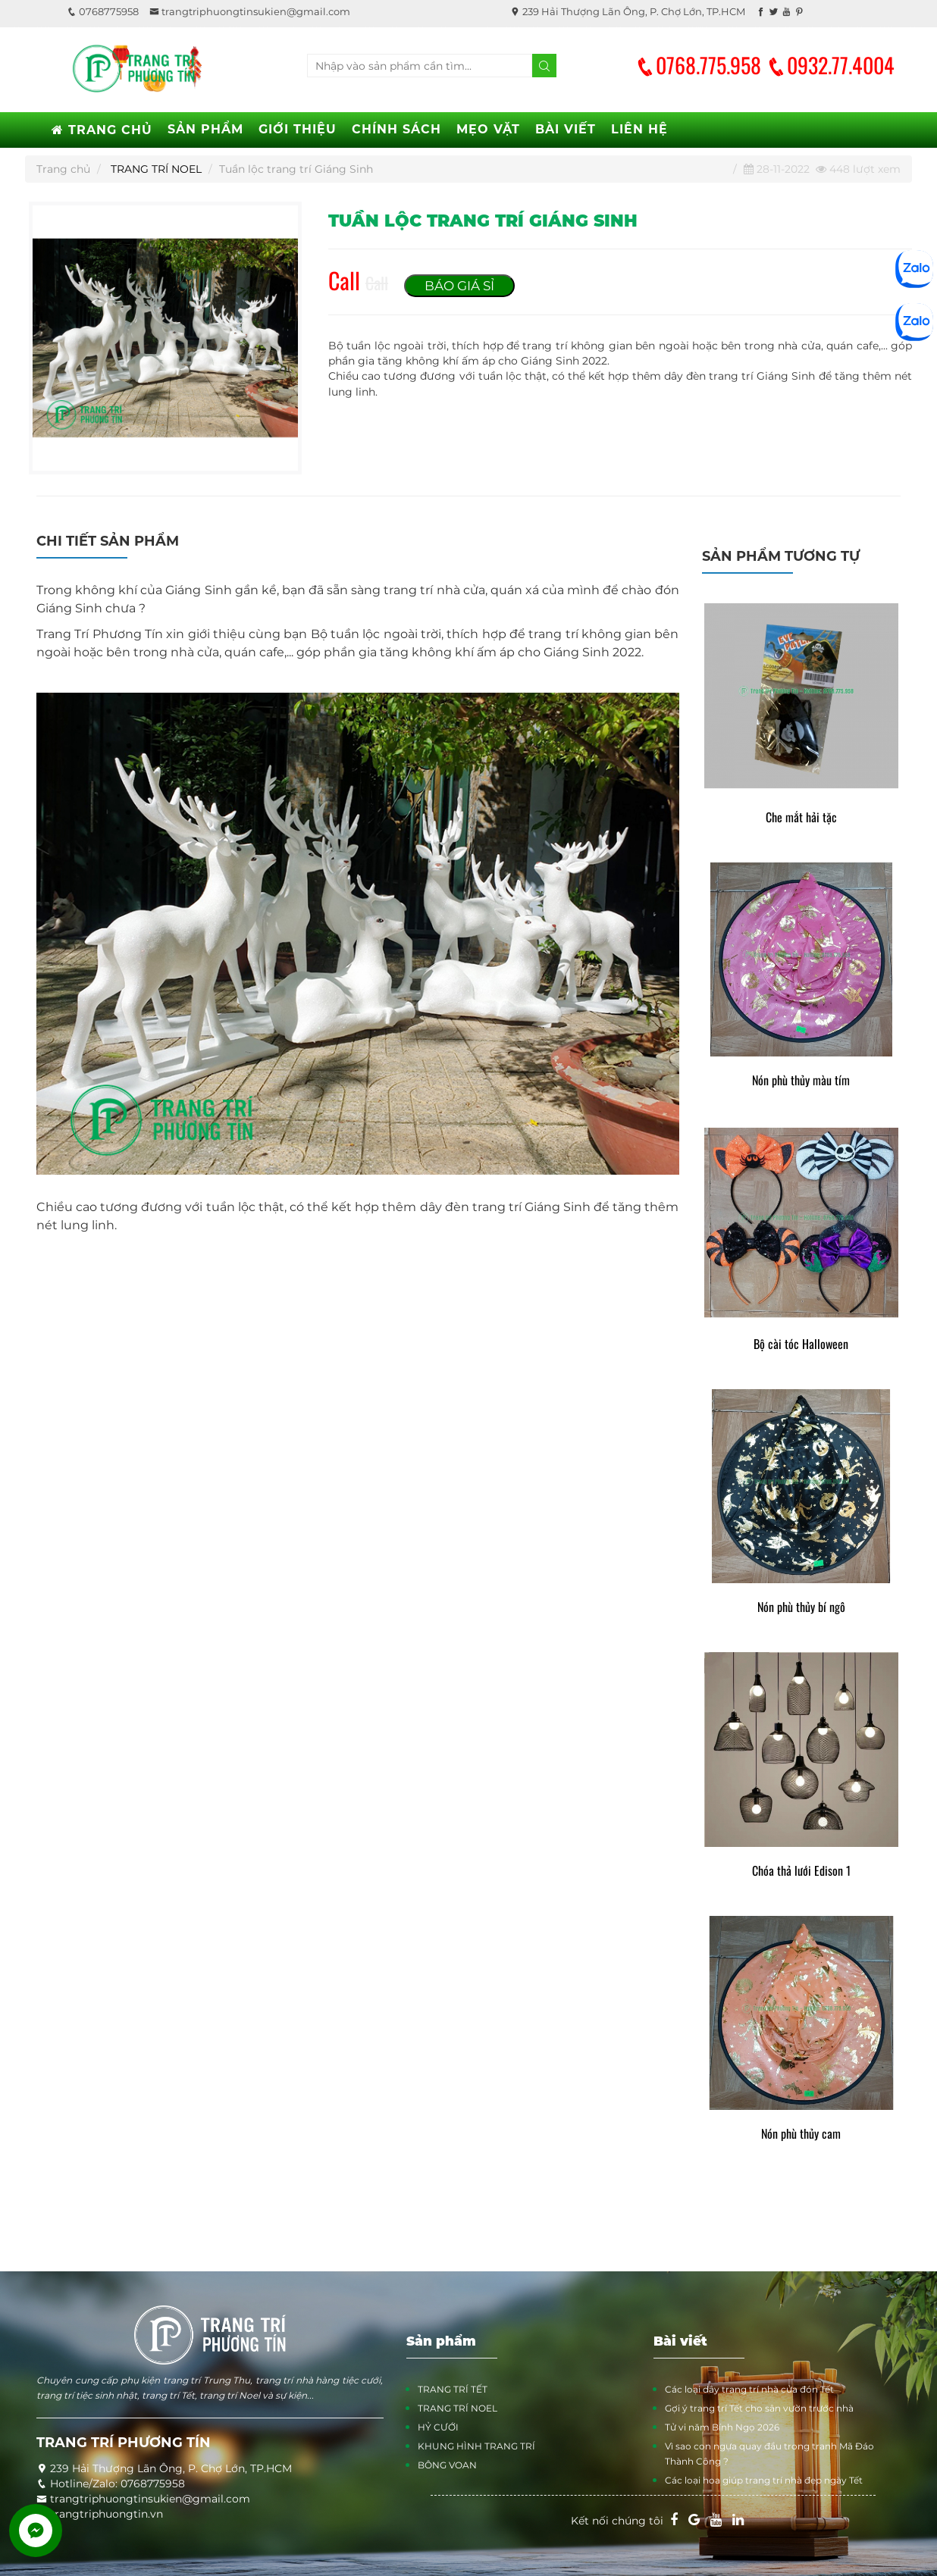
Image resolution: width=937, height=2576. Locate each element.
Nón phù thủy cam (801, 2133)
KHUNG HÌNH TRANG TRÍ (476, 2446)
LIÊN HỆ (639, 129)
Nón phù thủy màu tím (801, 1080)
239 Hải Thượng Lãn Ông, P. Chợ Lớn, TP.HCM (627, 11)
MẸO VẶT (488, 129)
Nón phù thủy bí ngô (801, 1607)
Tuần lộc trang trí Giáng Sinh (296, 169)
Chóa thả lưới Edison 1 (801, 1871)
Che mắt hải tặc (801, 817)
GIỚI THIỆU (298, 129)
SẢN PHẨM (205, 129)
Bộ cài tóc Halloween (801, 1344)
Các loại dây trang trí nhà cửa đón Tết (749, 2389)
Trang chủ (63, 169)
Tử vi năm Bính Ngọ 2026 (722, 2427)
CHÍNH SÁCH (396, 129)
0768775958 (103, 11)
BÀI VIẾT (565, 129)
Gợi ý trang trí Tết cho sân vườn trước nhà (759, 2408)
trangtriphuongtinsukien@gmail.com (249, 11)
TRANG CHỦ (102, 130)
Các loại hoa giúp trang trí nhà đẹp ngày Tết (764, 2480)
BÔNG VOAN (447, 2465)
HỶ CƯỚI (438, 2427)
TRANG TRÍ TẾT (452, 2389)
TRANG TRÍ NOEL (156, 169)
